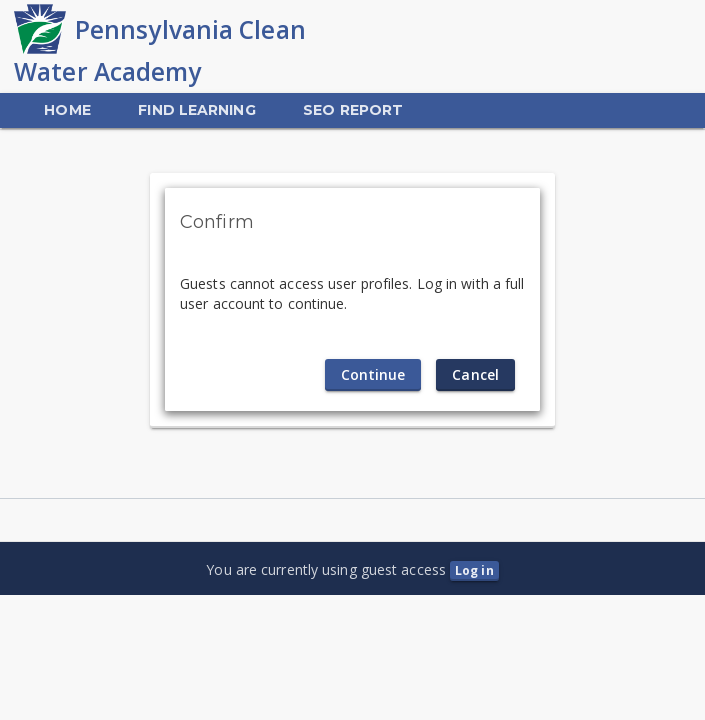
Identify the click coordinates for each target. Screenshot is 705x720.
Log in (474, 570)
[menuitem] (67, 110)
